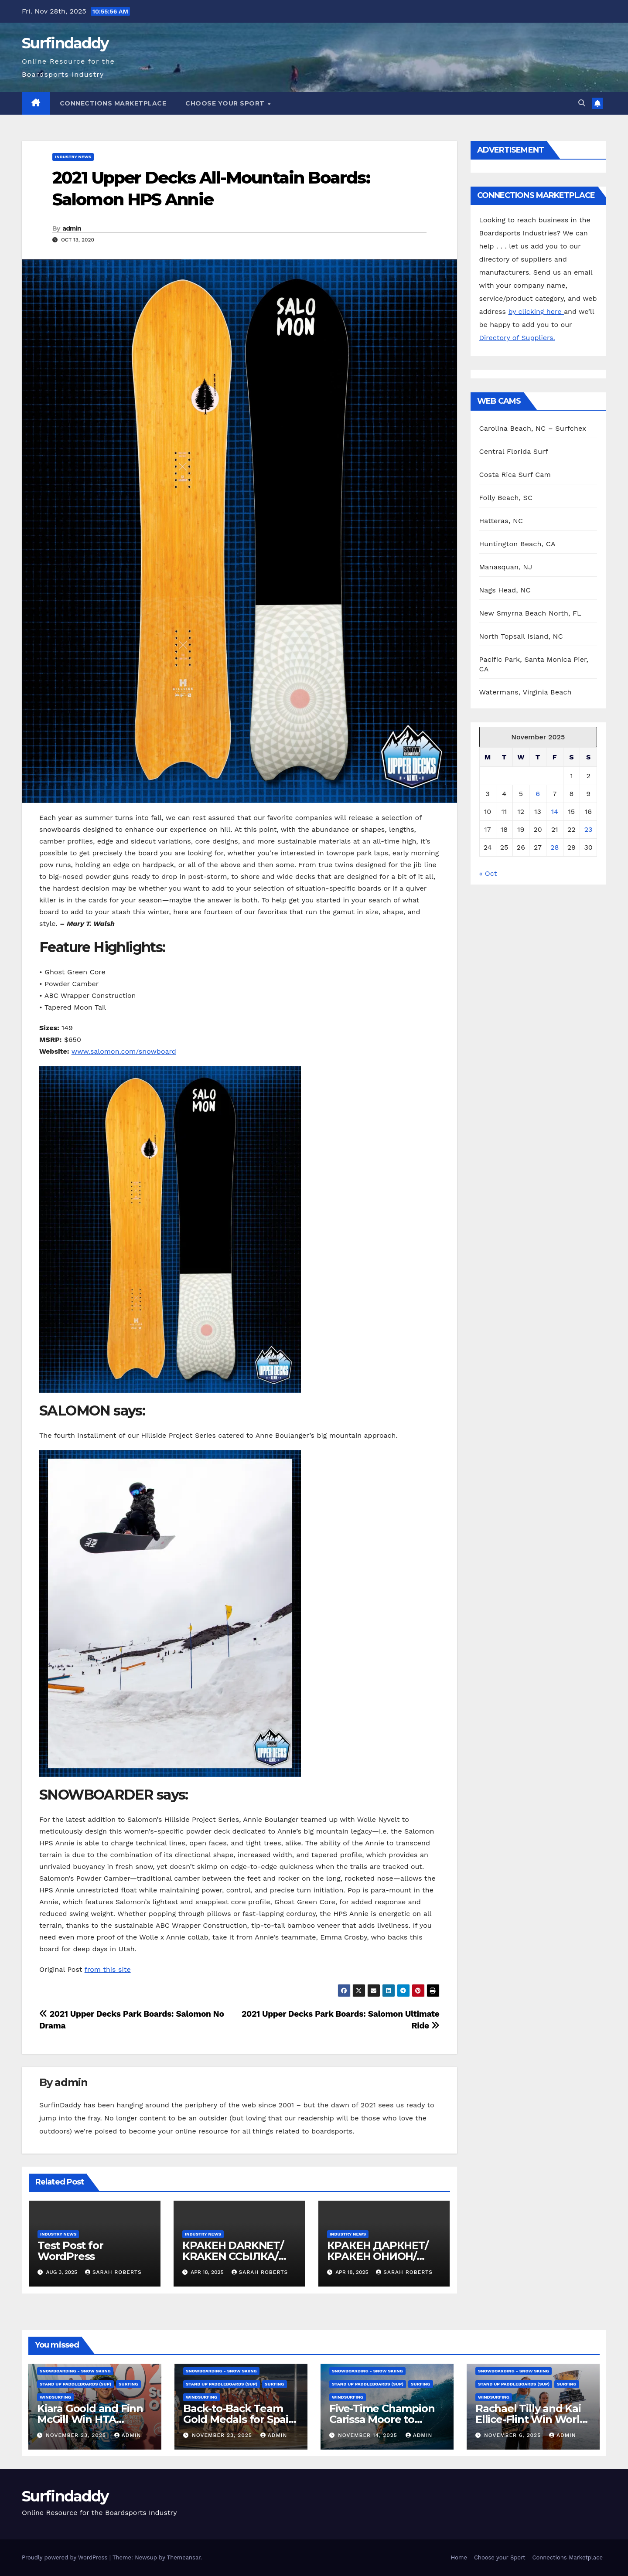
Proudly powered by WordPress (65, 2557)
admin (72, 228)
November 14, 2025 (368, 2435)
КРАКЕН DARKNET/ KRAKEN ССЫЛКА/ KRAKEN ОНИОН (232, 2256)
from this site (108, 1969)
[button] (581, 103)
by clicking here (535, 311)
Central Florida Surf (513, 451)
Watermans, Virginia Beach (525, 692)
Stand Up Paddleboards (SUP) (75, 2384)
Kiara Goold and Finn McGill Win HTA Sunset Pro (90, 2419)
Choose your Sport (225, 103)
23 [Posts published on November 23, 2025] (588, 829)
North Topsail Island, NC (521, 636)
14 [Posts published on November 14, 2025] (554, 811)
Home (459, 2557)
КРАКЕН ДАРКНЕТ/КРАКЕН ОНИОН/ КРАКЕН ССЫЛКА (377, 2256)
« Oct (488, 873)
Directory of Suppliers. (517, 337)
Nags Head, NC (505, 590)
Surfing (128, 2384)
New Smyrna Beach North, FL (530, 613)
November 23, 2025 (77, 2435)
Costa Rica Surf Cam (515, 474)
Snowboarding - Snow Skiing (75, 2370)
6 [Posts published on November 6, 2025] (538, 793)
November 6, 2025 (513, 2435)
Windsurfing (55, 2397)
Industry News (73, 156)
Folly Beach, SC (506, 497)
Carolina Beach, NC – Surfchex (532, 428)
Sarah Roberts (113, 2272)
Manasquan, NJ (505, 567)
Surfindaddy (65, 43)
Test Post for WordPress (70, 2251)
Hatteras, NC (501, 521)
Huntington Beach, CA (517, 544)
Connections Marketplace (113, 103)
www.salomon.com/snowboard (124, 1051)
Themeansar (184, 2557)
